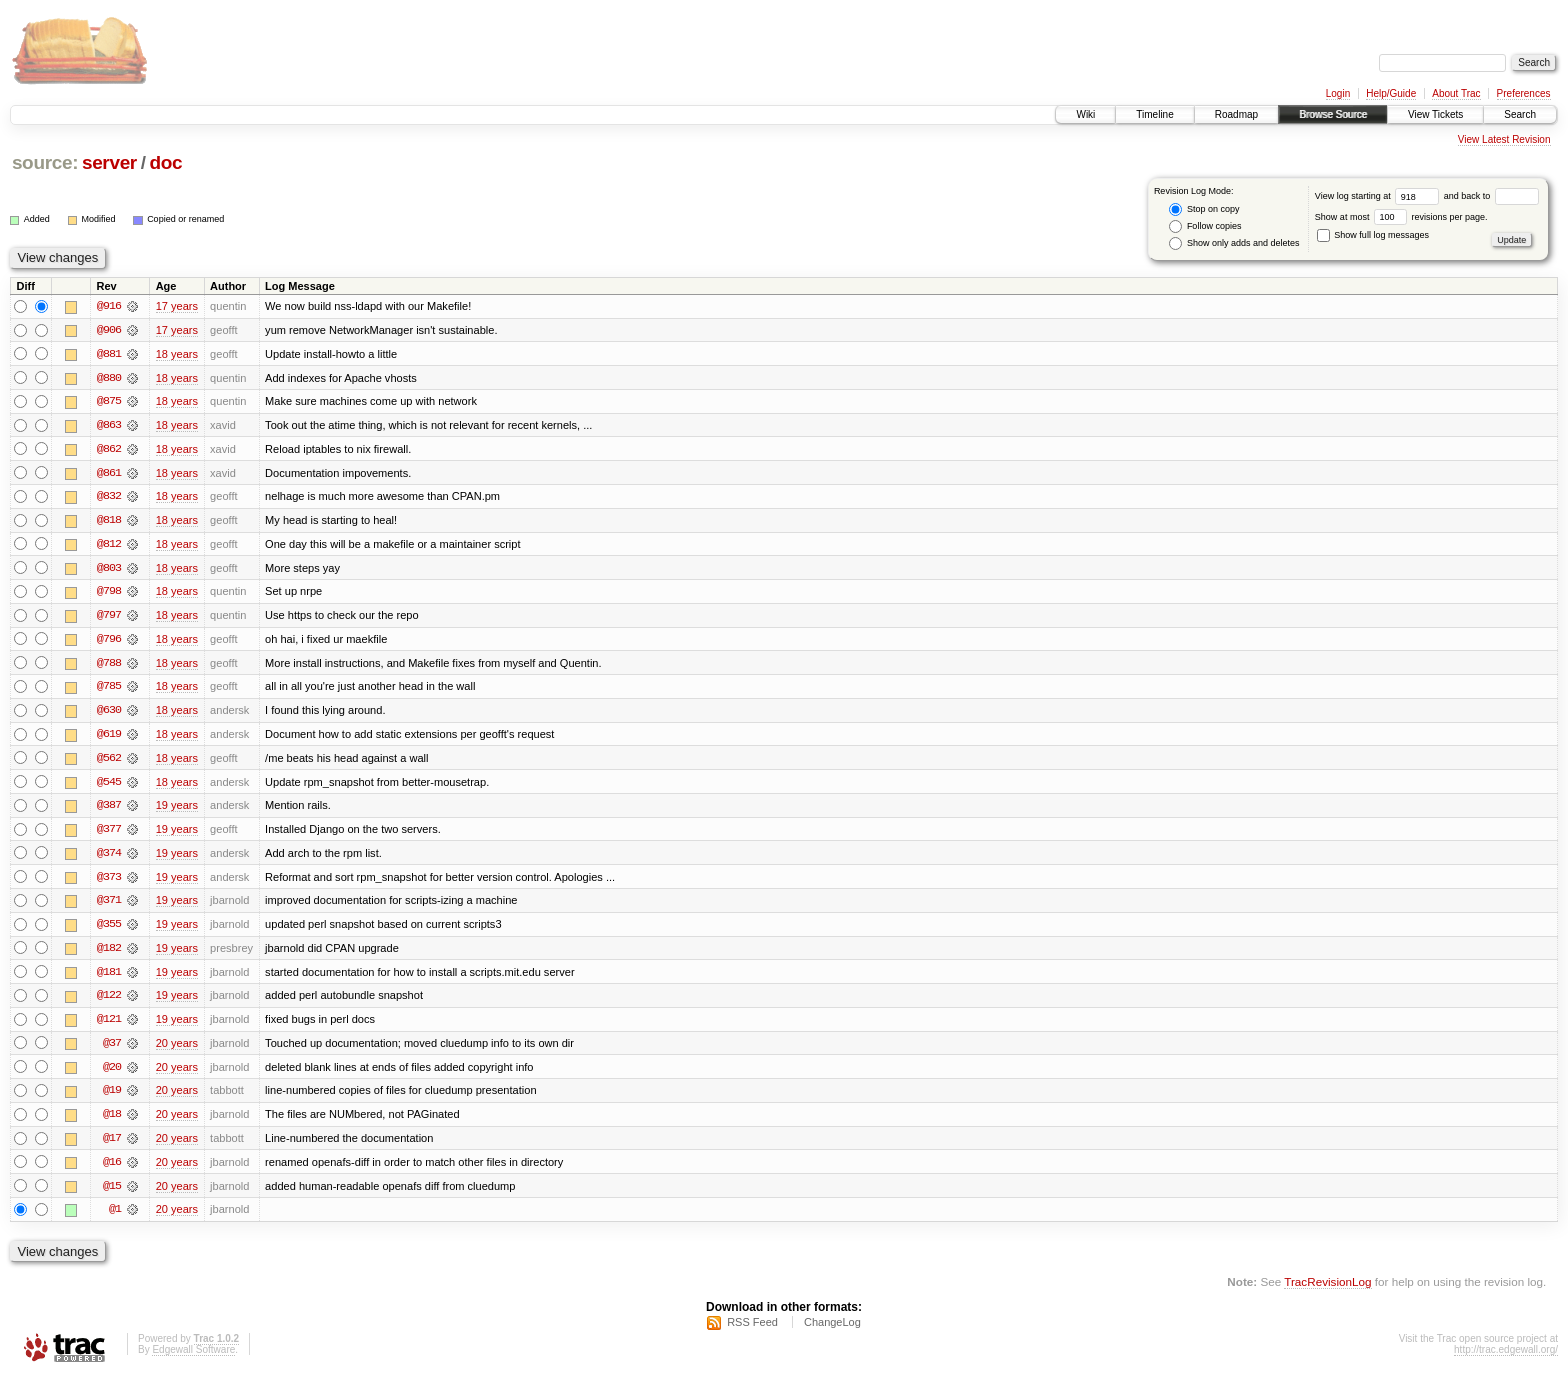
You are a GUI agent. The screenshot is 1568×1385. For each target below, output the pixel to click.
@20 (112, 1074)
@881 (109, 354)
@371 (109, 906)
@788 (109, 666)
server (109, 162)
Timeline (1154, 114)
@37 (112, 1050)
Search (1520, 114)
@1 (115, 1218)
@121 (109, 1026)
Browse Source (1333, 114)
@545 (109, 786)
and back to (1491, 196)
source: (45, 162)
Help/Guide (1391, 93)
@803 (109, 570)
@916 (109, 306)
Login (1338, 93)
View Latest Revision (1504, 139)
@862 (109, 450)
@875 (109, 402)
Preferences (1524, 93)
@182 (109, 954)
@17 (112, 1146)
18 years (177, 354)
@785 (109, 690)
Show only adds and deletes (1234, 243)
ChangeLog (832, 1331)
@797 (109, 618)
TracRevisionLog (1327, 1290)
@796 (109, 642)
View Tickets (1435, 114)
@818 (109, 522)
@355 (109, 930)
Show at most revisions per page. (1401, 217)
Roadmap (1236, 114)
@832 (109, 498)
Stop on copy (1204, 209)
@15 (112, 1194)
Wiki (1085, 114)
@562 (109, 762)
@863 (109, 426)
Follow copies (1205, 226)
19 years (177, 810)
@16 (112, 1170)
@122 (109, 1002)
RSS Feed (752, 1331)
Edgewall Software (193, 1358)
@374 (109, 858)
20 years (177, 1050)
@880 (109, 378)
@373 (109, 882)
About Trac (1456, 93)
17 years (177, 306)
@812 (109, 546)
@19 (112, 1098)
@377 (109, 834)
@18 (112, 1122)
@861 (109, 474)
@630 (109, 714)
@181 (109, 978)
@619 (109, 738)
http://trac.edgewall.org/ (1506, 1358)
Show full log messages (1373, 235)
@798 (109, 594)
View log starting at (1379, 196)
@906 (109, 330)
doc (165, 162)
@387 (109, 810)
